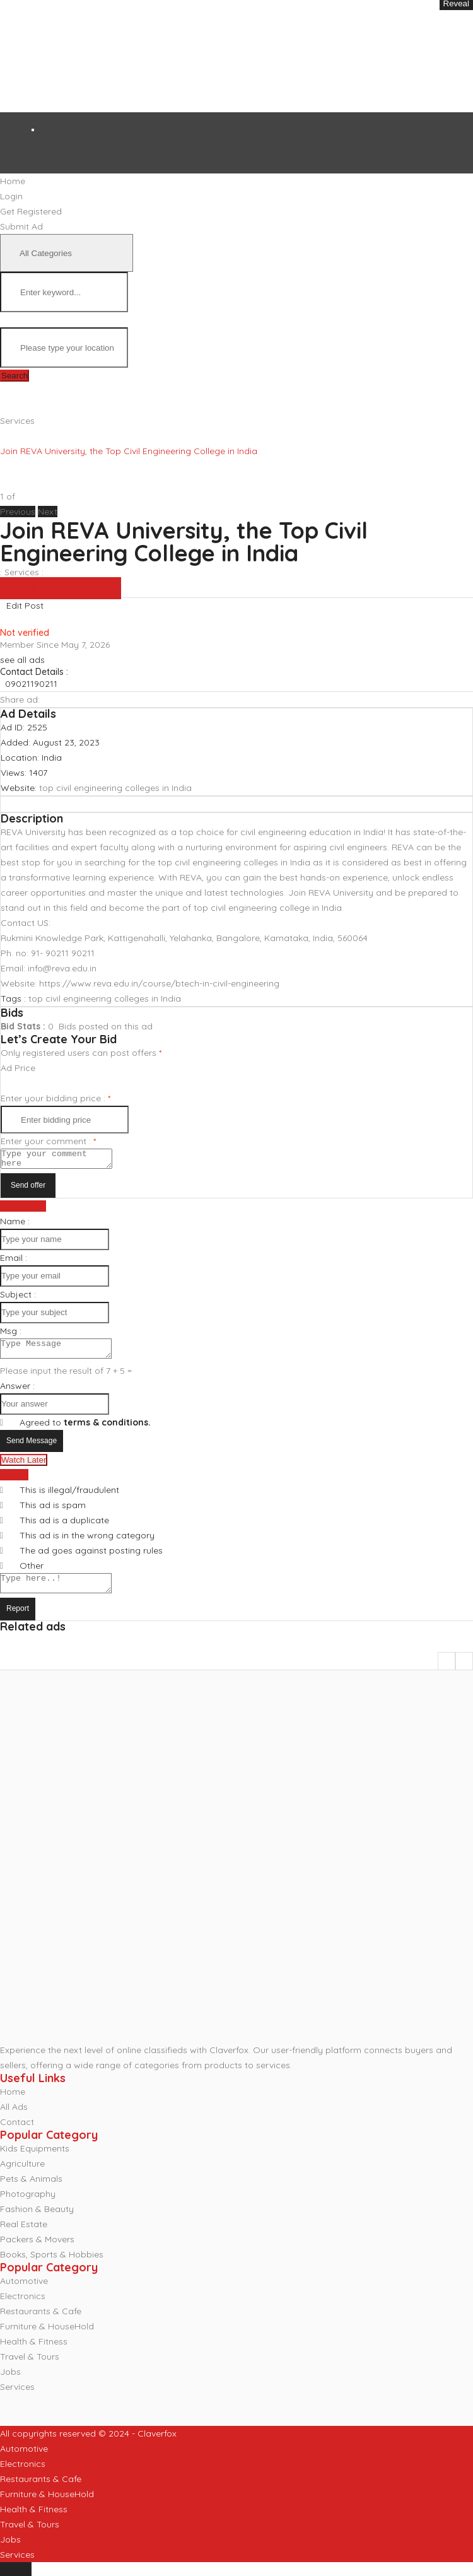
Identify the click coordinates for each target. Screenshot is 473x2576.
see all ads (22, 659)
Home (12, 2103)
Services (17, 420)
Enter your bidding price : (55, 1098)
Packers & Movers (37, 2250)
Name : (15, 1225)
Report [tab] (14, 1482)
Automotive (24, 2292)
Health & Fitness (33, 2352)
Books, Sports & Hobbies (51, 2265)
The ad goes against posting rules (91, 1558)
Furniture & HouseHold (47, 2337)
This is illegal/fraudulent (69, 1497)
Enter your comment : (48, 1141)
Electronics (22, 2307)
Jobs (10, 2383)
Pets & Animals (31, 2190)
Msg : (10, 1334)
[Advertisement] (205, 56)
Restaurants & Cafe (40, 2322)
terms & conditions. (107, 1430)
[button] (19, 511)
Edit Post (25, 605)
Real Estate (23, 2235)
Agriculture (22, 2175)
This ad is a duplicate (64, 1527)
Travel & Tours (29, 2368)
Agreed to (85, 1430)
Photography (27, 2205)
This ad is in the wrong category (87, 1543)
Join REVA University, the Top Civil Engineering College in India (184, 541)
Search (14, 375)
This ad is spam (53, 1512)
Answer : (17, 1393)
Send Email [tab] (23, 1209)
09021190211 (31, 683)
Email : (13, 1261)
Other (32, 1573)
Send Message (31, 1448)
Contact (17, 2133)
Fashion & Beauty (37, 2220)
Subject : (18, 1298)
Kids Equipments (34, 2159)
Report (17, 1619)
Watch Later (23, 1467)
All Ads (14, 2118)
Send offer (28, 1189)
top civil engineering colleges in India (115, 787)
